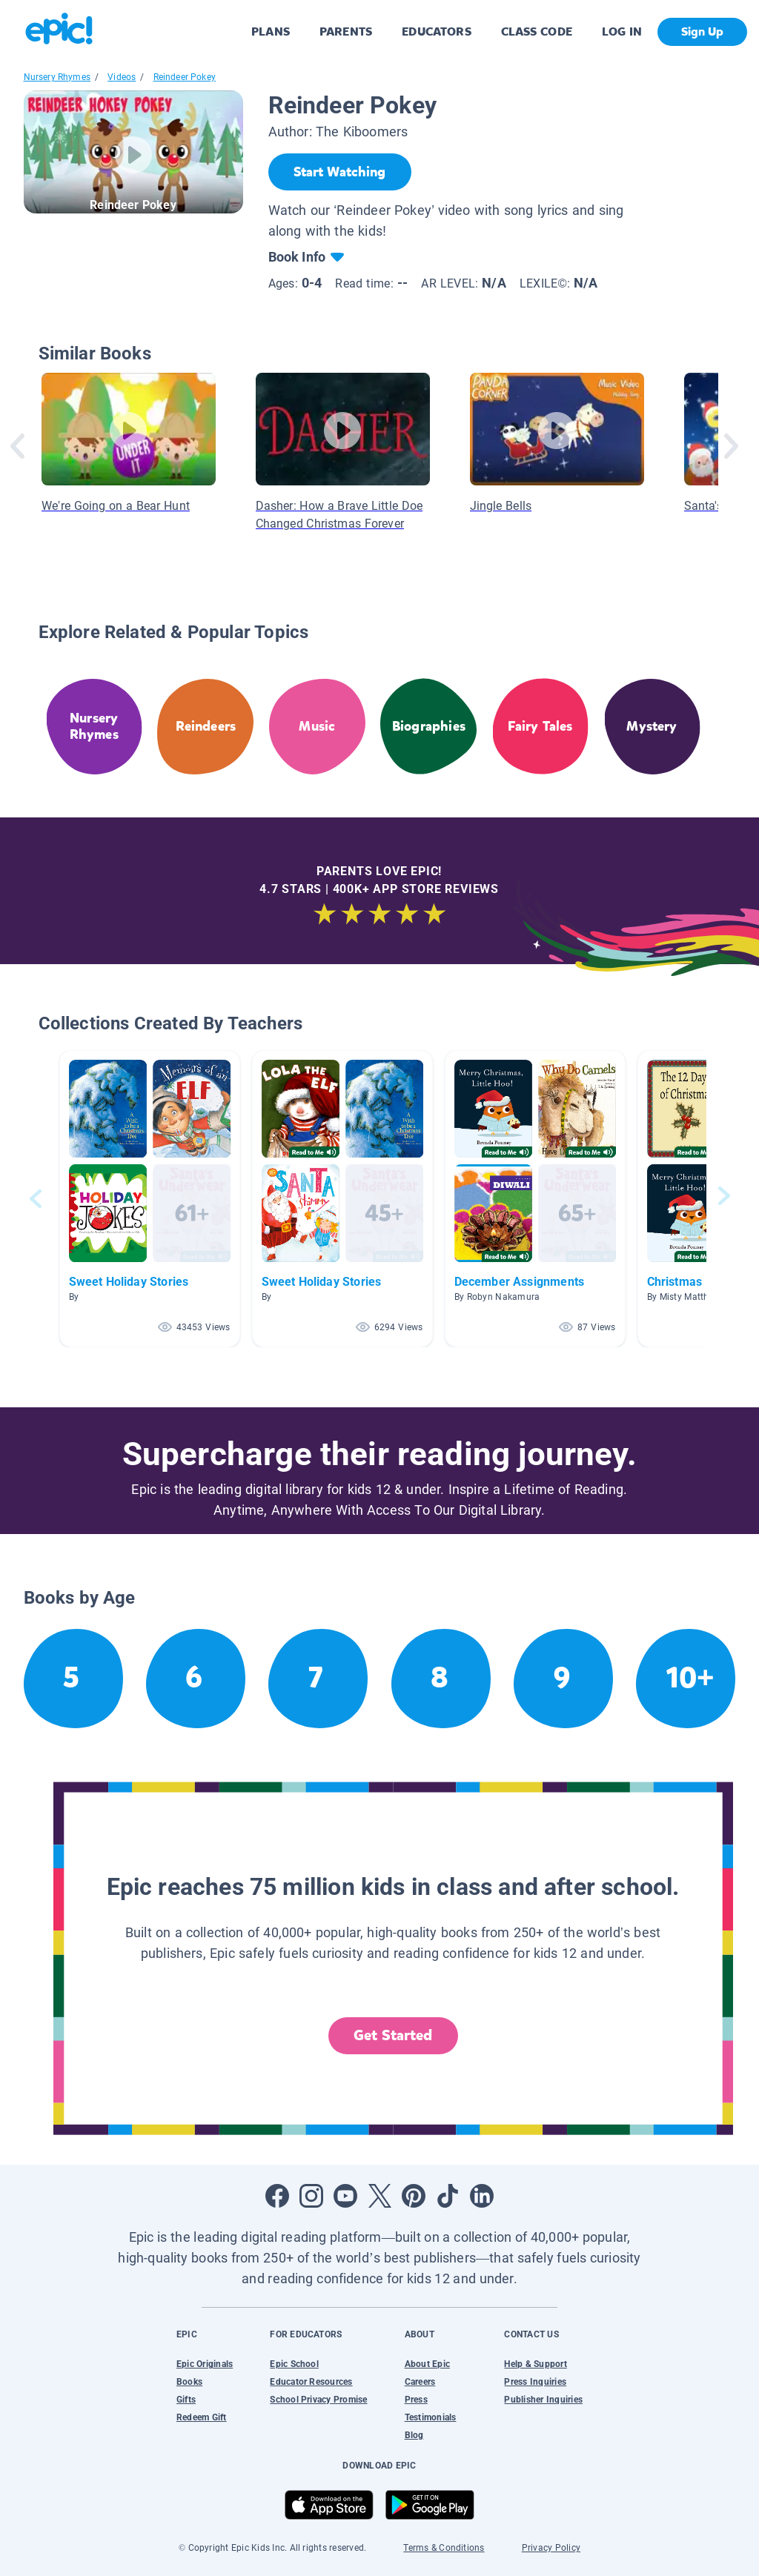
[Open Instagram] (311, 2196)
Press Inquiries (535, 2382)
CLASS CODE (536, 31)
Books (189, 2382)
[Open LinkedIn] (482, 2196)
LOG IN (622, 31)
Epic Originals (204, 2364)
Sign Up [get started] (702, 31)
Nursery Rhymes (57, 77)
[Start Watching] (339, 171)
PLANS (270, 31)
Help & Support (535, 2364)
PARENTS (345, 31)
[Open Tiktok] (448, 2196)
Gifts (186, 2399)
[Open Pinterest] (413, 2196)
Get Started (393, 2035)
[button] (149, 1198)
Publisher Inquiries (543, 2399)
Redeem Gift (201, 2417)
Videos (121, 77)
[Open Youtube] (345, 2196)
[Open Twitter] (379, 2196)
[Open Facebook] (277, 2196)
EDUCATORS (436, 31)
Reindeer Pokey (184, 77)
